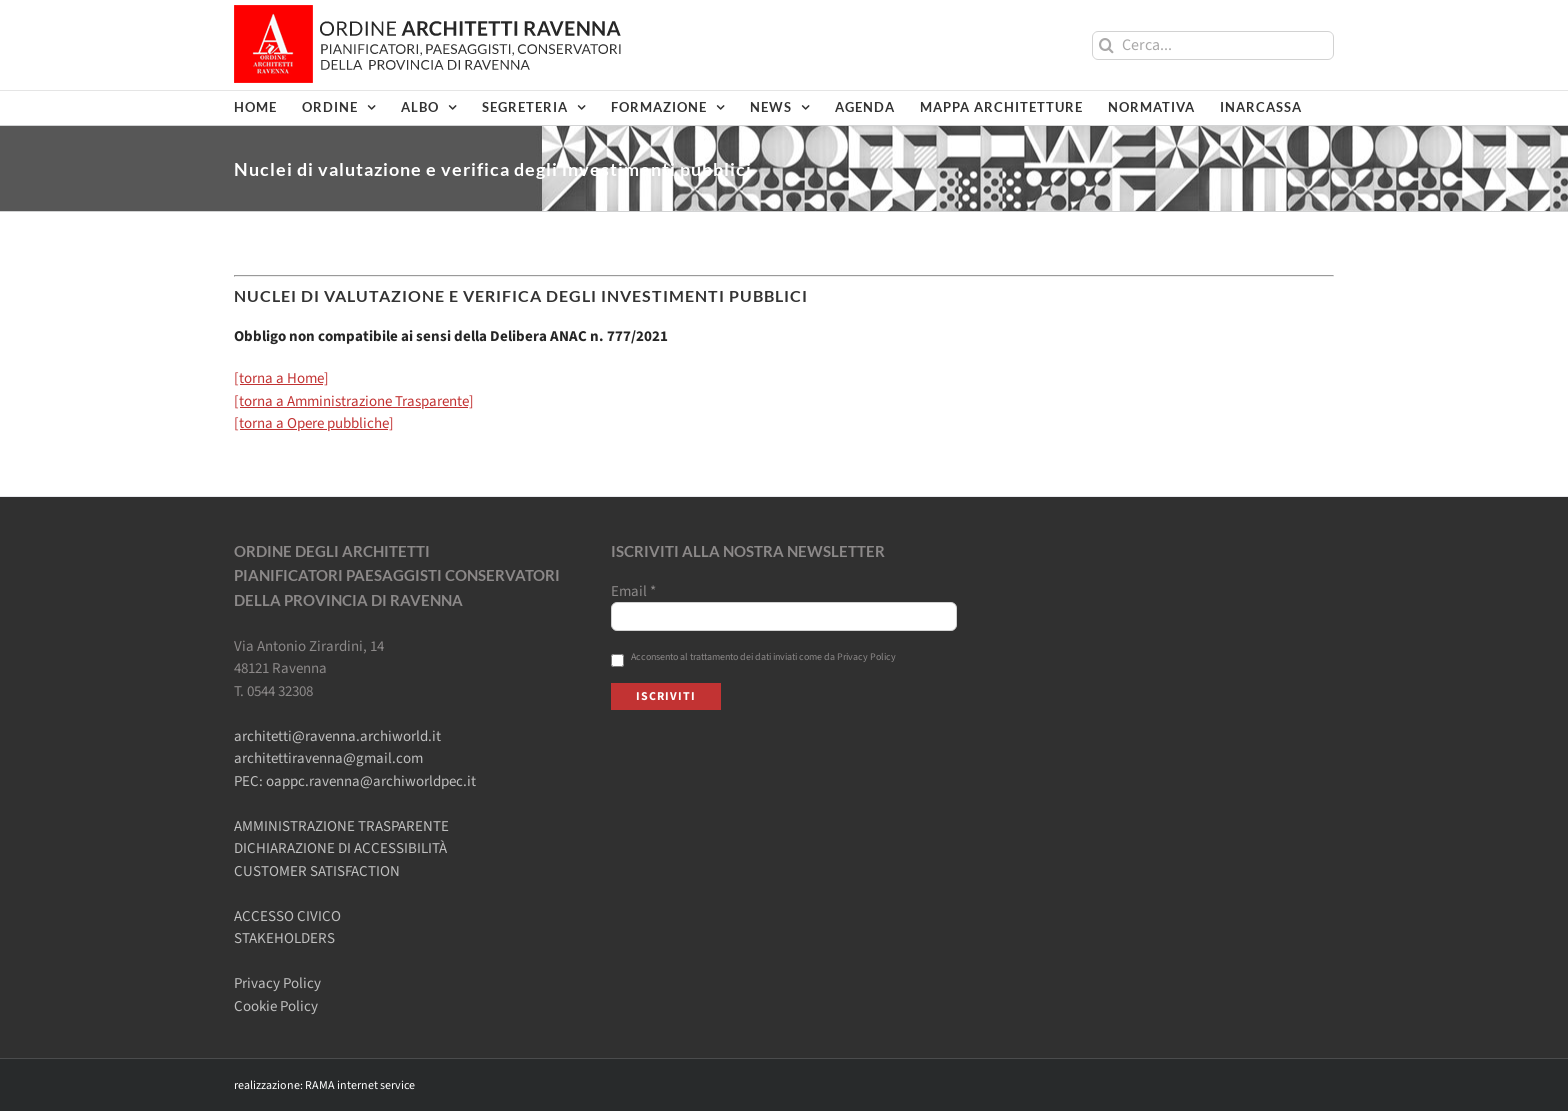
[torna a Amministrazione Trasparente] (354, 401)
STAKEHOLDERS (284, 938)
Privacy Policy (277, 983)
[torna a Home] (281, 378)
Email (633, 592)
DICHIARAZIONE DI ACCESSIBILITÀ (340, 848)
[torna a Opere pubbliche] (314, 423)
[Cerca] (1106, 45)
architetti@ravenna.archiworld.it (337, 736)
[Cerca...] (1213, 45)
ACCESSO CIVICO (287, 916)
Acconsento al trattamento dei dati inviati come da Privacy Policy (753, 657)
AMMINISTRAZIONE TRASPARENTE (341, 826)
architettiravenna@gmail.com (328, 758)
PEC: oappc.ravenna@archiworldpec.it (355, 781)
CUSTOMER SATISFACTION (317, 871)
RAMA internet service (360, 1085)
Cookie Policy (276, 1006)
